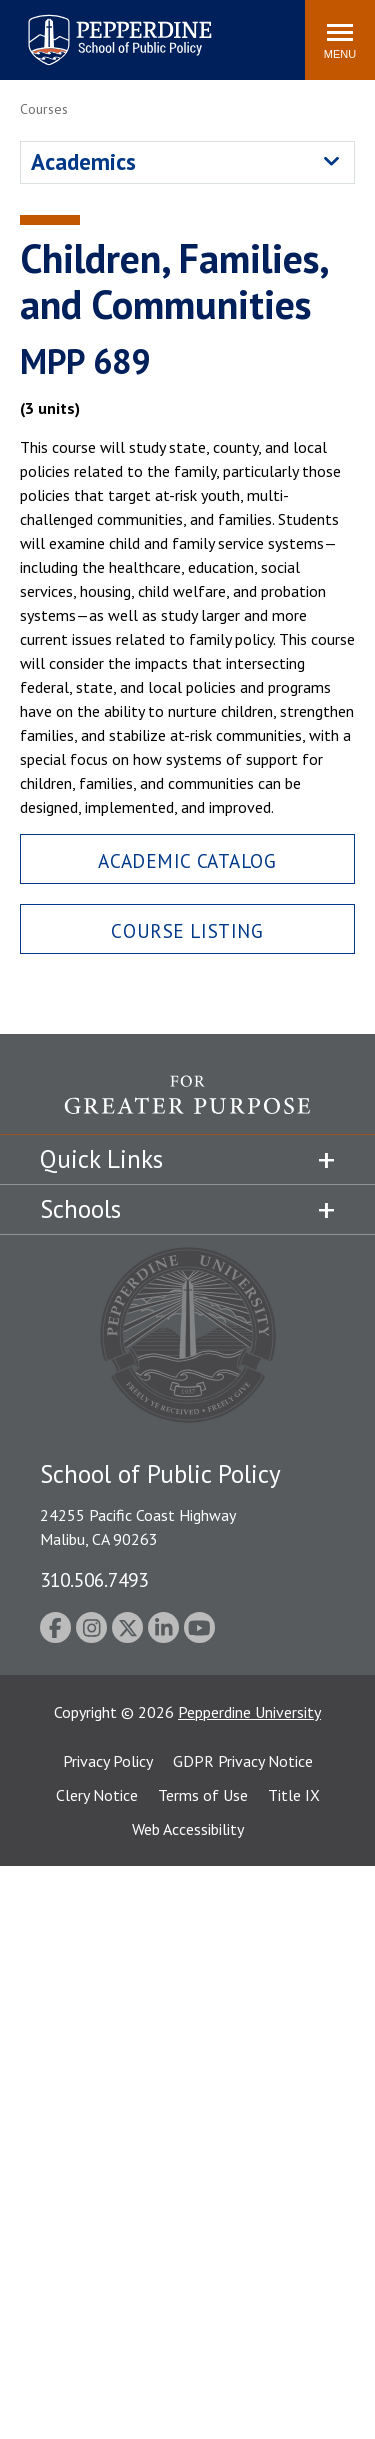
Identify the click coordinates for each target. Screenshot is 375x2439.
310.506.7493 (94, 1579)
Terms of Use (203, 1795)
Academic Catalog (187, 860)
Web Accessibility (188, 1829)
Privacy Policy (108, 1761)
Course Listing (187, 930)
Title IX (294, 1795)
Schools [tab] (80, 1209)
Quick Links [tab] (101, 1159)
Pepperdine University (249, 1712)
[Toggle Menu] (340, 40)
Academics (83, 161)
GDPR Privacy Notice (243, 1761)
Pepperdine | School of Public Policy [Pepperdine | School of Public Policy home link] (99, 27)
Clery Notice (97, 1795)
